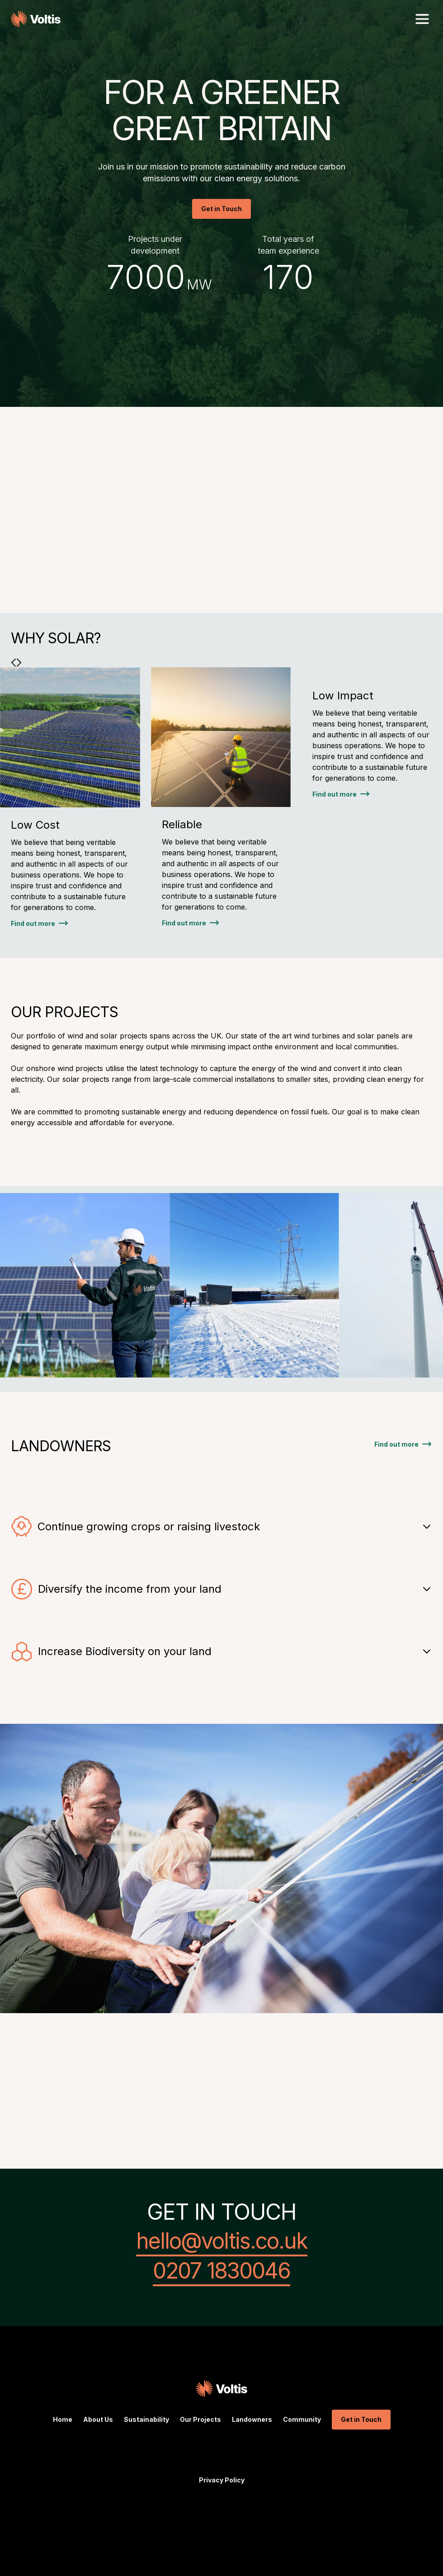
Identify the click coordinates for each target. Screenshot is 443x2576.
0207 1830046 (221, 2272)
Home (62, 2419)
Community (302, 2419)
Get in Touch (221, 208)
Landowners (252, 2419)
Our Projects (200, 2419)
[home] (36, 19)
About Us (98, 2419)
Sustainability (146, 2419)
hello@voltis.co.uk (221, 2242)
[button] (422, 19)
